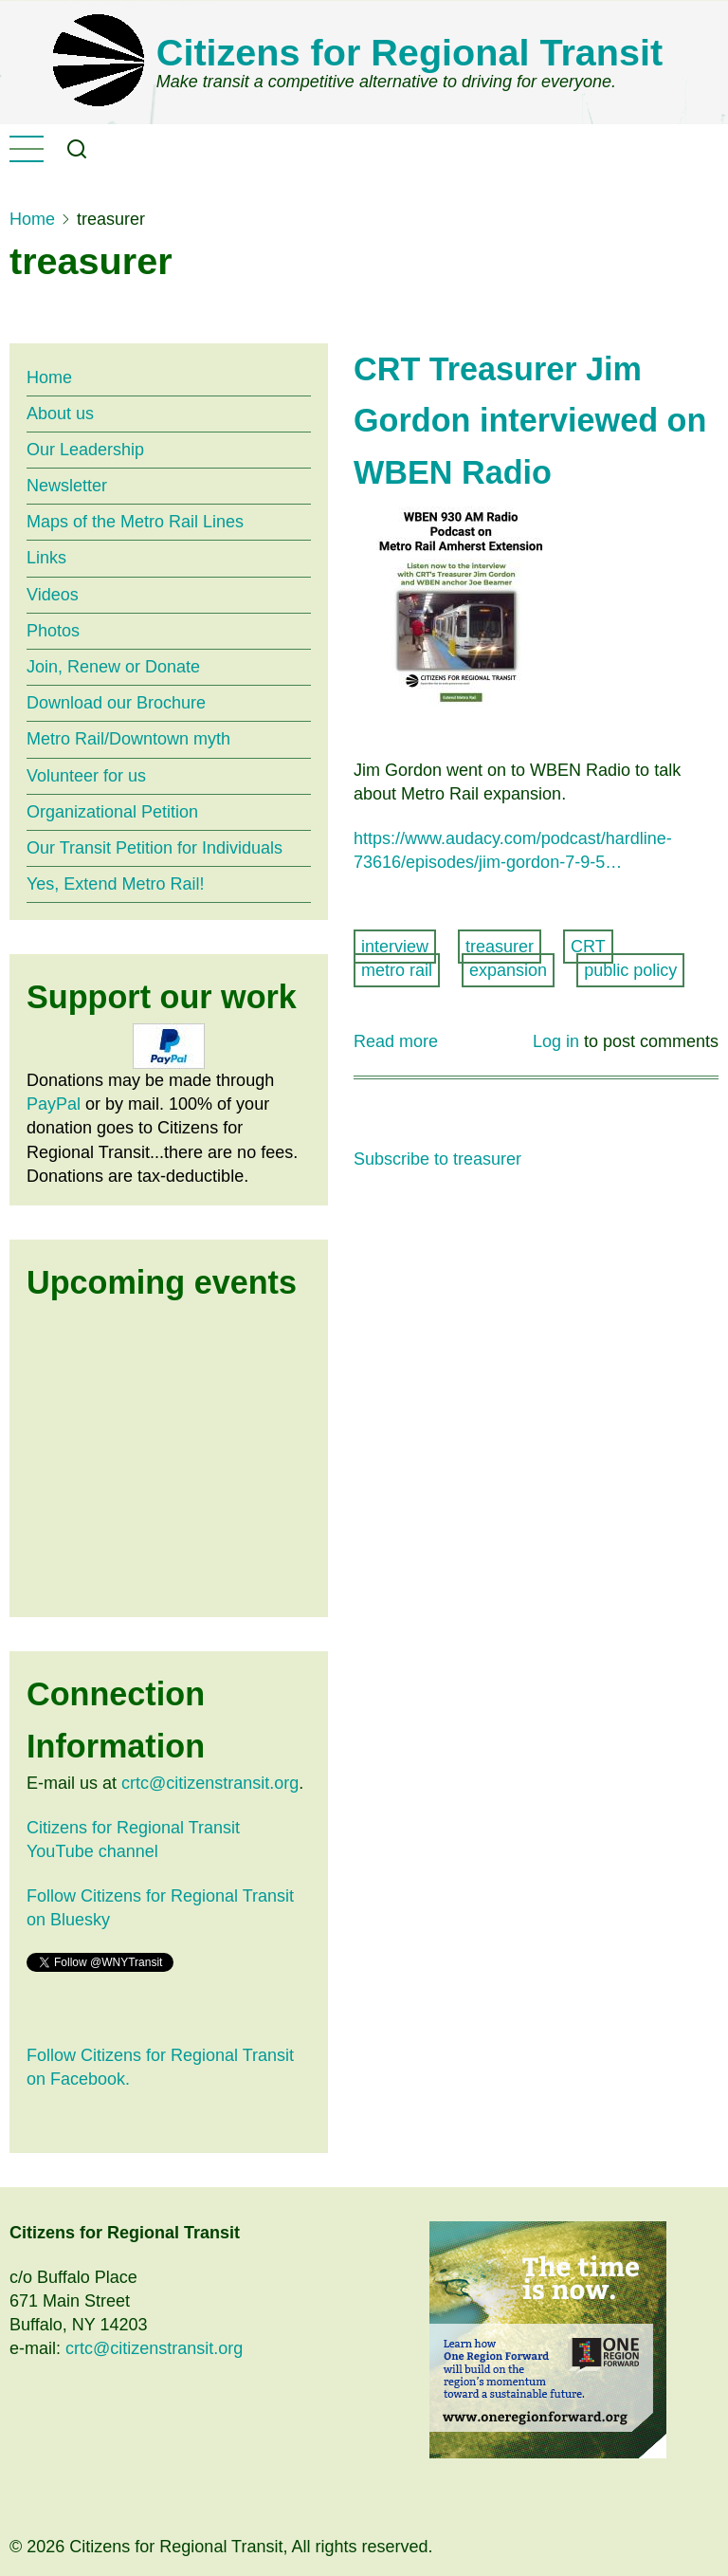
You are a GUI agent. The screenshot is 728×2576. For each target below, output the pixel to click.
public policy (630, 970)
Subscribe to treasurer (437, 1159)
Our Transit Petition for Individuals (154, 847)
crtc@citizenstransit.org (210, 1783)
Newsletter (67, 485)
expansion (508, 970)
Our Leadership (85, 449)
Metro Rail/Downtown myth (128, 738)
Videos (53, 594)
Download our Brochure (116, 702)
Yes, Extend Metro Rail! (115, 883)
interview (394, 946)
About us (60, 413)
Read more (396, 1042)
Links (46, 557)
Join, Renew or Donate (113, 666)
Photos (53, 630)
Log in (556, 1041)
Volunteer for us (86, 775)
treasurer (499, 946)
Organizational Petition (112, 811)
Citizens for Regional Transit (409, 52)
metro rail (396, 970)
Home (32, 219)
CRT (588, 946)
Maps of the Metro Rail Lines (135, 521)
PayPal (54, 1104)
